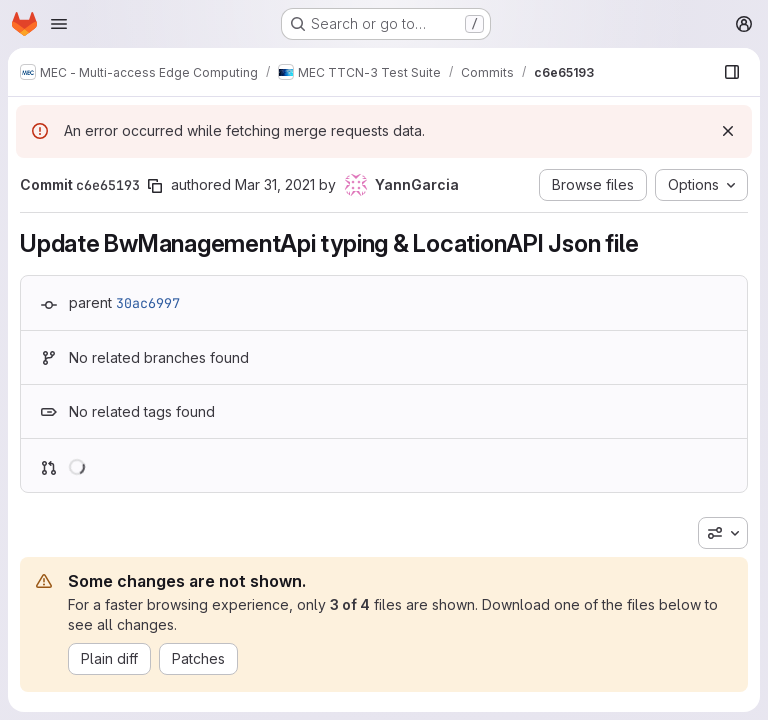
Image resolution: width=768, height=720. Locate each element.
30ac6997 (148, 303)
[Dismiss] (728, 131)
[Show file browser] (732, 72)
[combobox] (723, 533)
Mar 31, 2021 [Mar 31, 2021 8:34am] (275, 184)
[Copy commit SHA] (155, 186)
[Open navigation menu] (59, 24)
